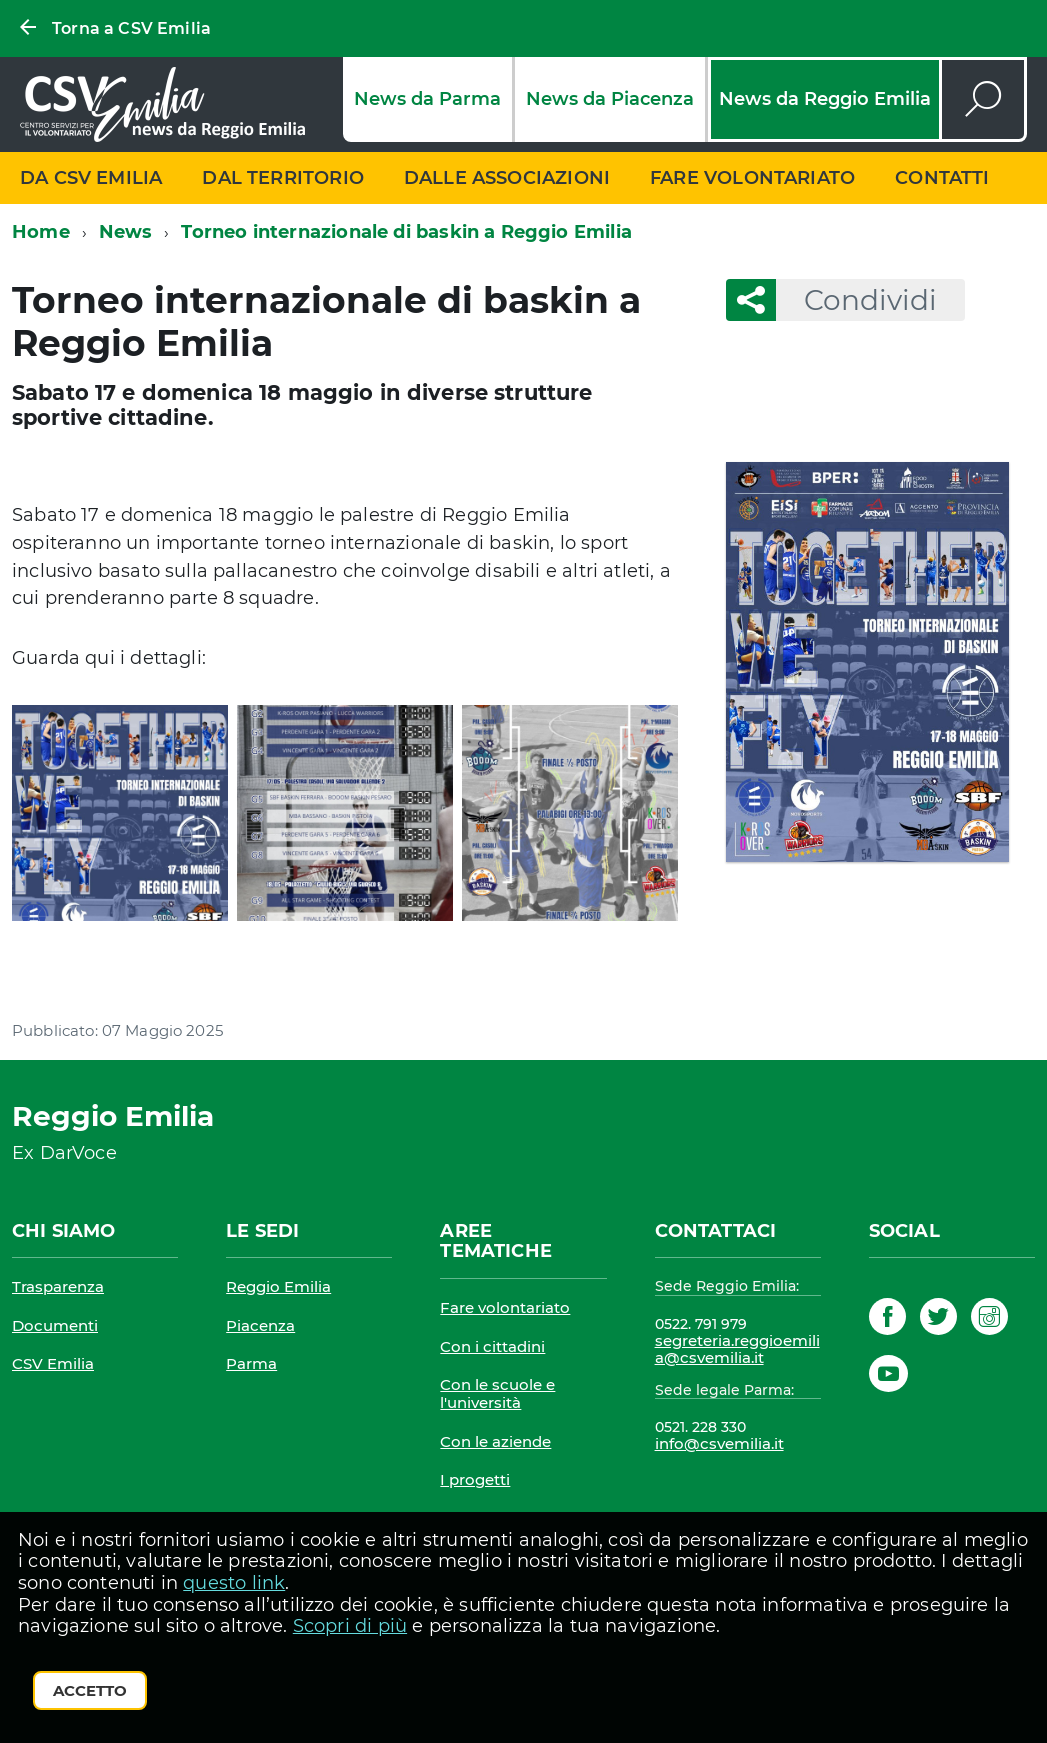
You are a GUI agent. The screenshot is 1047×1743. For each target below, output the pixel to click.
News (126, 232)
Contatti (942, 178)
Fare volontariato (752, 178)
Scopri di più (350, 1626)
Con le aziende (495, 1441)
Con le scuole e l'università (497, 1393)
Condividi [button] (856, 300)
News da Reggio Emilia (825, 99)
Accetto (90, 1690)
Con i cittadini (492, 1346)
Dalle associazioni (507, 178)
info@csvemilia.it (719, 1443)
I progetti (475, 1479)
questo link (234, 1583)
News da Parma (427, 99)
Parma (251, 1363)
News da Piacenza (610, 99)
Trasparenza (58, 1286)
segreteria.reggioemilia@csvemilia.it (737, 1349)
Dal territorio (283, 178)
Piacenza (260, 1325)
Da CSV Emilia (91, 178)
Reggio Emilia (278, 1286)
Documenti (55, 1325)
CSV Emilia (53, 1363)
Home (41, 232)
